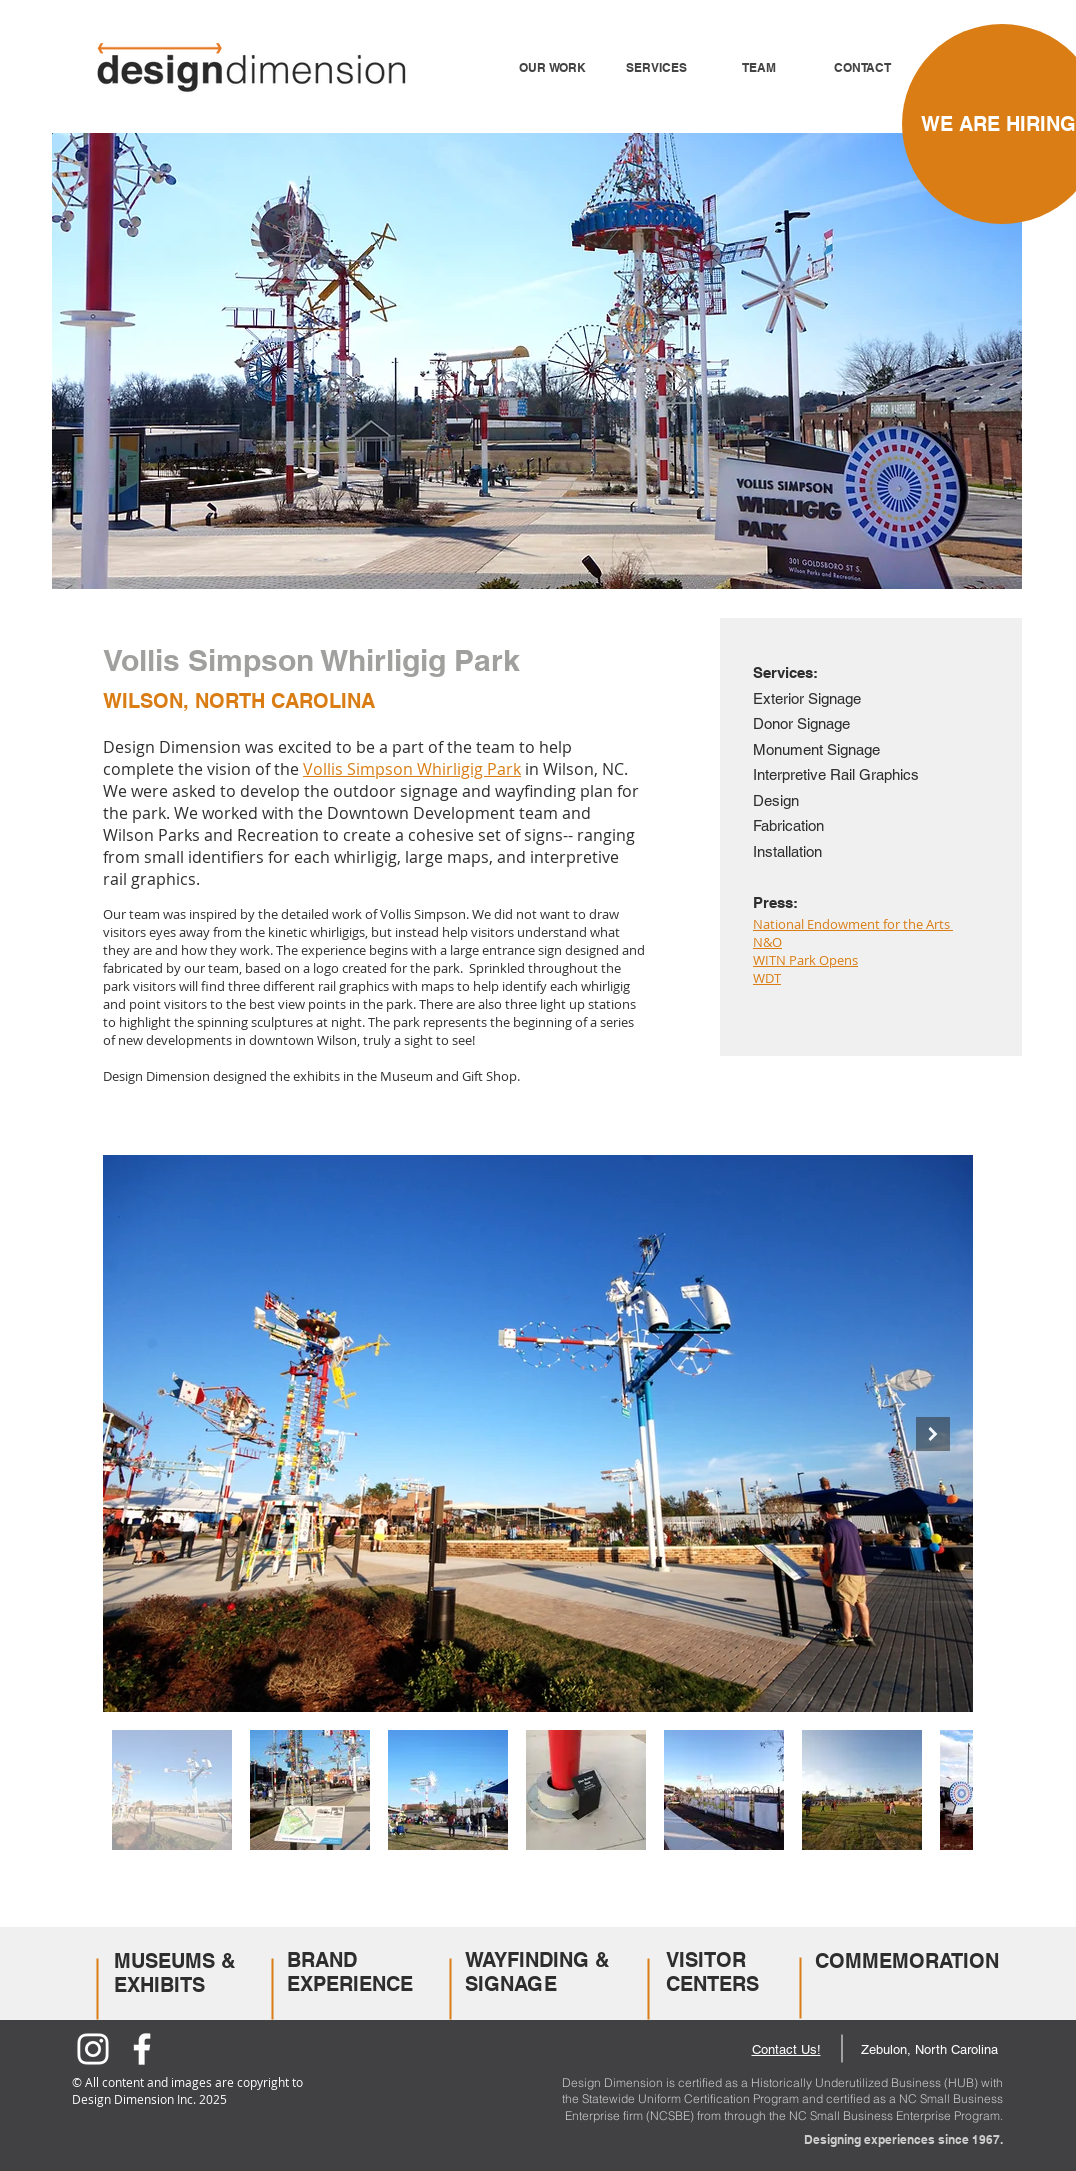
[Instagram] (93, 2049)
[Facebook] (142, 2049)
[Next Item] (933, 1434)
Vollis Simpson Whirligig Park (412, 769)
